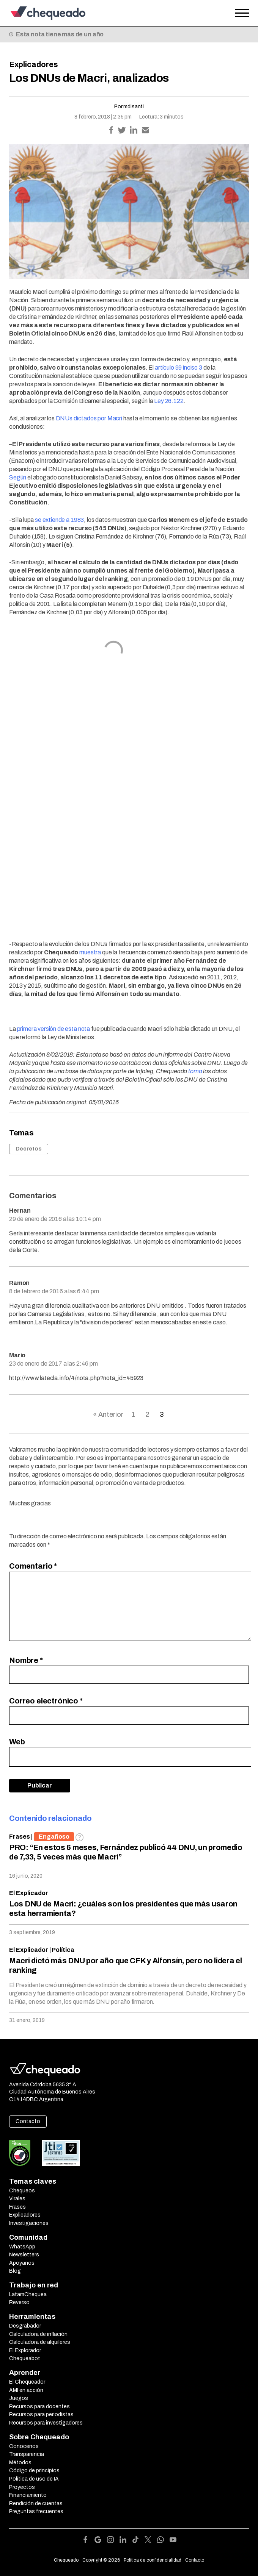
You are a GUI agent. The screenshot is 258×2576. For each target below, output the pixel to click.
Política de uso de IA (34, 2479)
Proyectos (22, 2487)
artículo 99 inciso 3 (178, 367)
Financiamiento (28, 2495)
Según (17, 477)
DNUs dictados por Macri (89, 418)
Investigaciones (29, 2223)
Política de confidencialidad (152, 2560)
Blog (15, 2271)
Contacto (28, 2121)
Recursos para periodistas (41, 2414)
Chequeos (22, 2191)
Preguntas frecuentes (36, 2511)
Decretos (29, 1149)
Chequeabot (24, 2358)
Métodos (20, 2462)
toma (195, 1071)
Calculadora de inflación (38, 2334)
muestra (90, 952)
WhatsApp (22, 2247)
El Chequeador (27, 2382)
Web (17, 1742)
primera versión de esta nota (53, 1029)
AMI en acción (26, 2390)
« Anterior (108, 1414)
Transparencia (26, 2454)
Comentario (33, 1566)
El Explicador (28, 1893)
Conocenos (24, 2446)
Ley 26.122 (168, 401)
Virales (17, 2198)
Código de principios (34, 2470)
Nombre (26, 1660)
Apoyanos (22, 2263)
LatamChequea (28, 2294)
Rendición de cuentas (36, 2503)
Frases (19, 1836)
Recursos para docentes (39, 2406)
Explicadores (33, 64)
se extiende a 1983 (59, 520)
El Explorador (25, 2350)
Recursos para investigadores (46, 2423)
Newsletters (24, 2255)
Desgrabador (25, 2326)
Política (63, 1950)
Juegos (18, 2398)
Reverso (19, 2302)
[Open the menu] (242, 13)
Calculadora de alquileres (39, 2342)
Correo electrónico (46, 1701)
